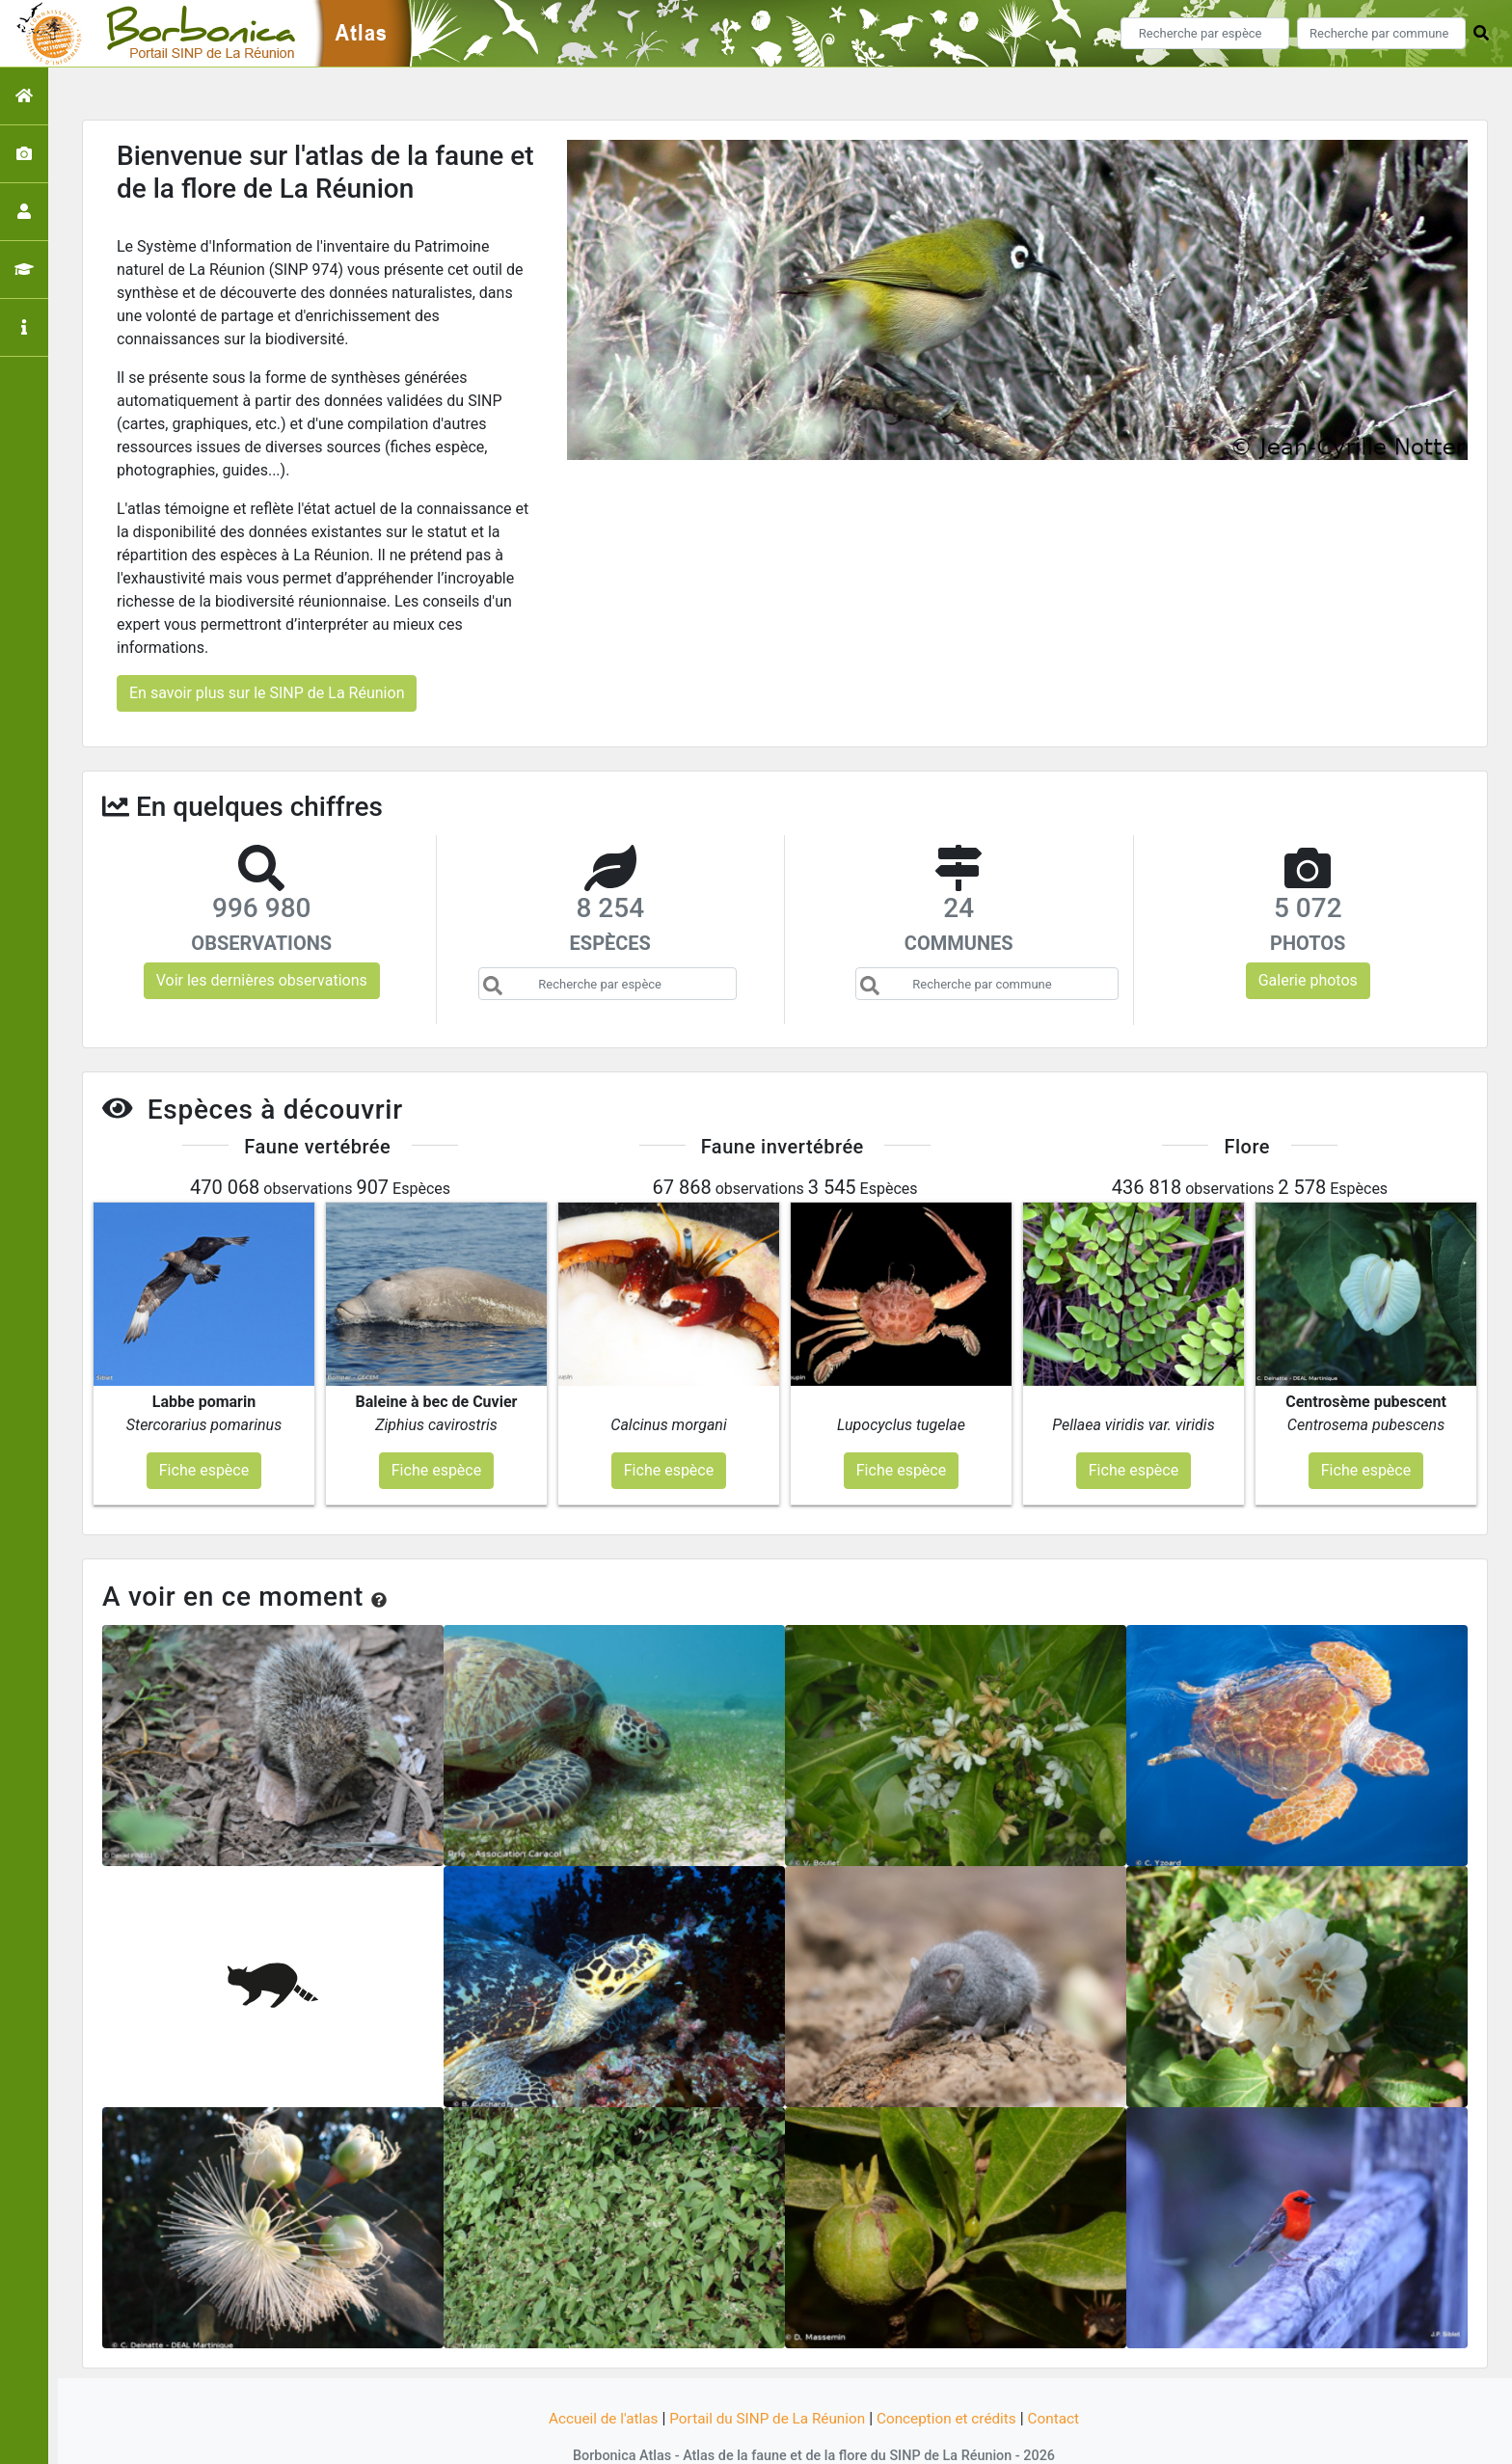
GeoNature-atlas (723, 2437)
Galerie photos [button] (1308, 980)
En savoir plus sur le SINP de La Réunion (266, 693)
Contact (1064, 2379)
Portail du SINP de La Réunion (765, 2379)
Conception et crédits (952, 2379)
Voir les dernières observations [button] (261, 980)
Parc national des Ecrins (961, 2437)
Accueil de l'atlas (594, 2379)
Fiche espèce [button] (204, 1431)
